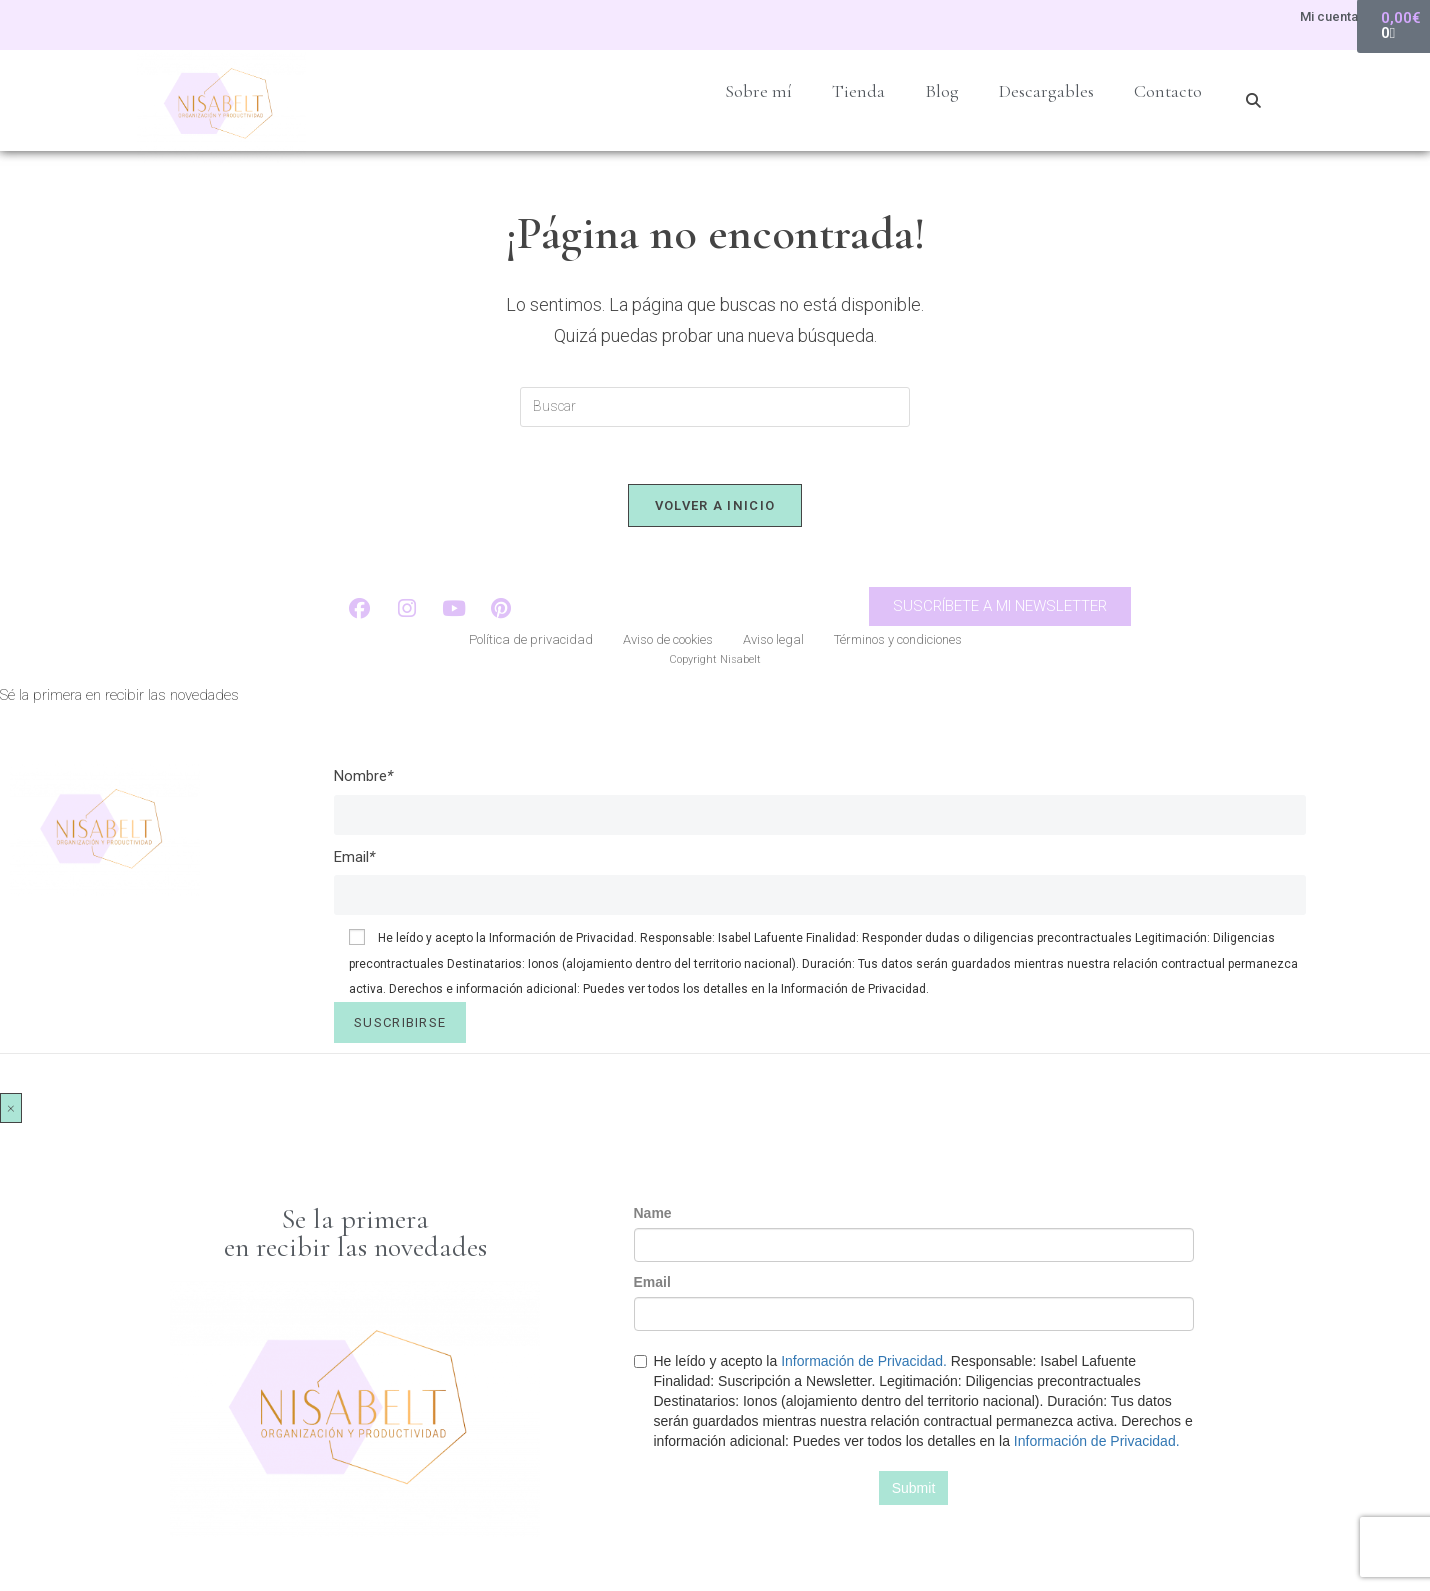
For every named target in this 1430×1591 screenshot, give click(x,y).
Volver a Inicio (715, 508)
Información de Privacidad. (563, 941)
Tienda (858, 91)
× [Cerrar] (11, 1110)
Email (354, 859)
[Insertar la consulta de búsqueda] (715, 407)
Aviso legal (773, 643)
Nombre (363, 779)
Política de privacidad (531, 643)
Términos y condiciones (898, 643)
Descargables (1046, 91)
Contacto (1168, 91)
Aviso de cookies (668, 643)
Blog (942, 91)
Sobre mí (758, 91)
